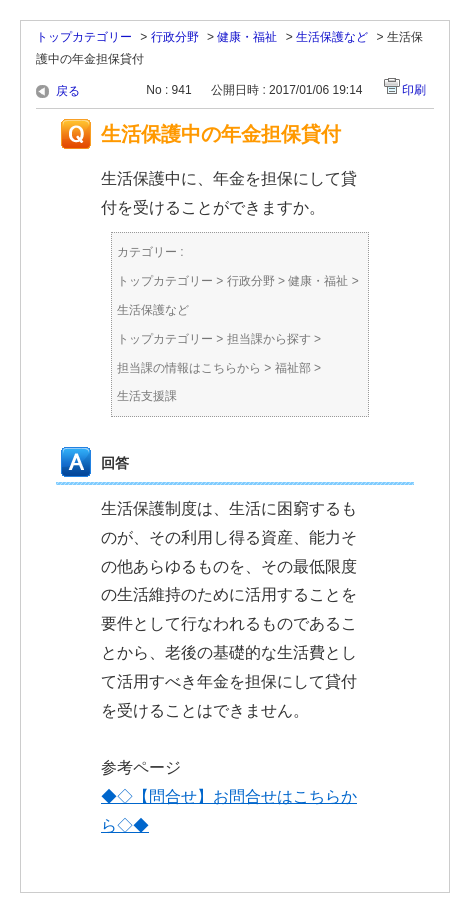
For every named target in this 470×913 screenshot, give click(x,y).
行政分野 (175, 37)
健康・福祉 (247, 37)
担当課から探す (269, 339)
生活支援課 (147, 396)
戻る (68, 91)
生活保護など (332, 37)
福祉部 (293, 368)
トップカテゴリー (84, 37)
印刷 (414, 90)
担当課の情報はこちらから (189, 368)
